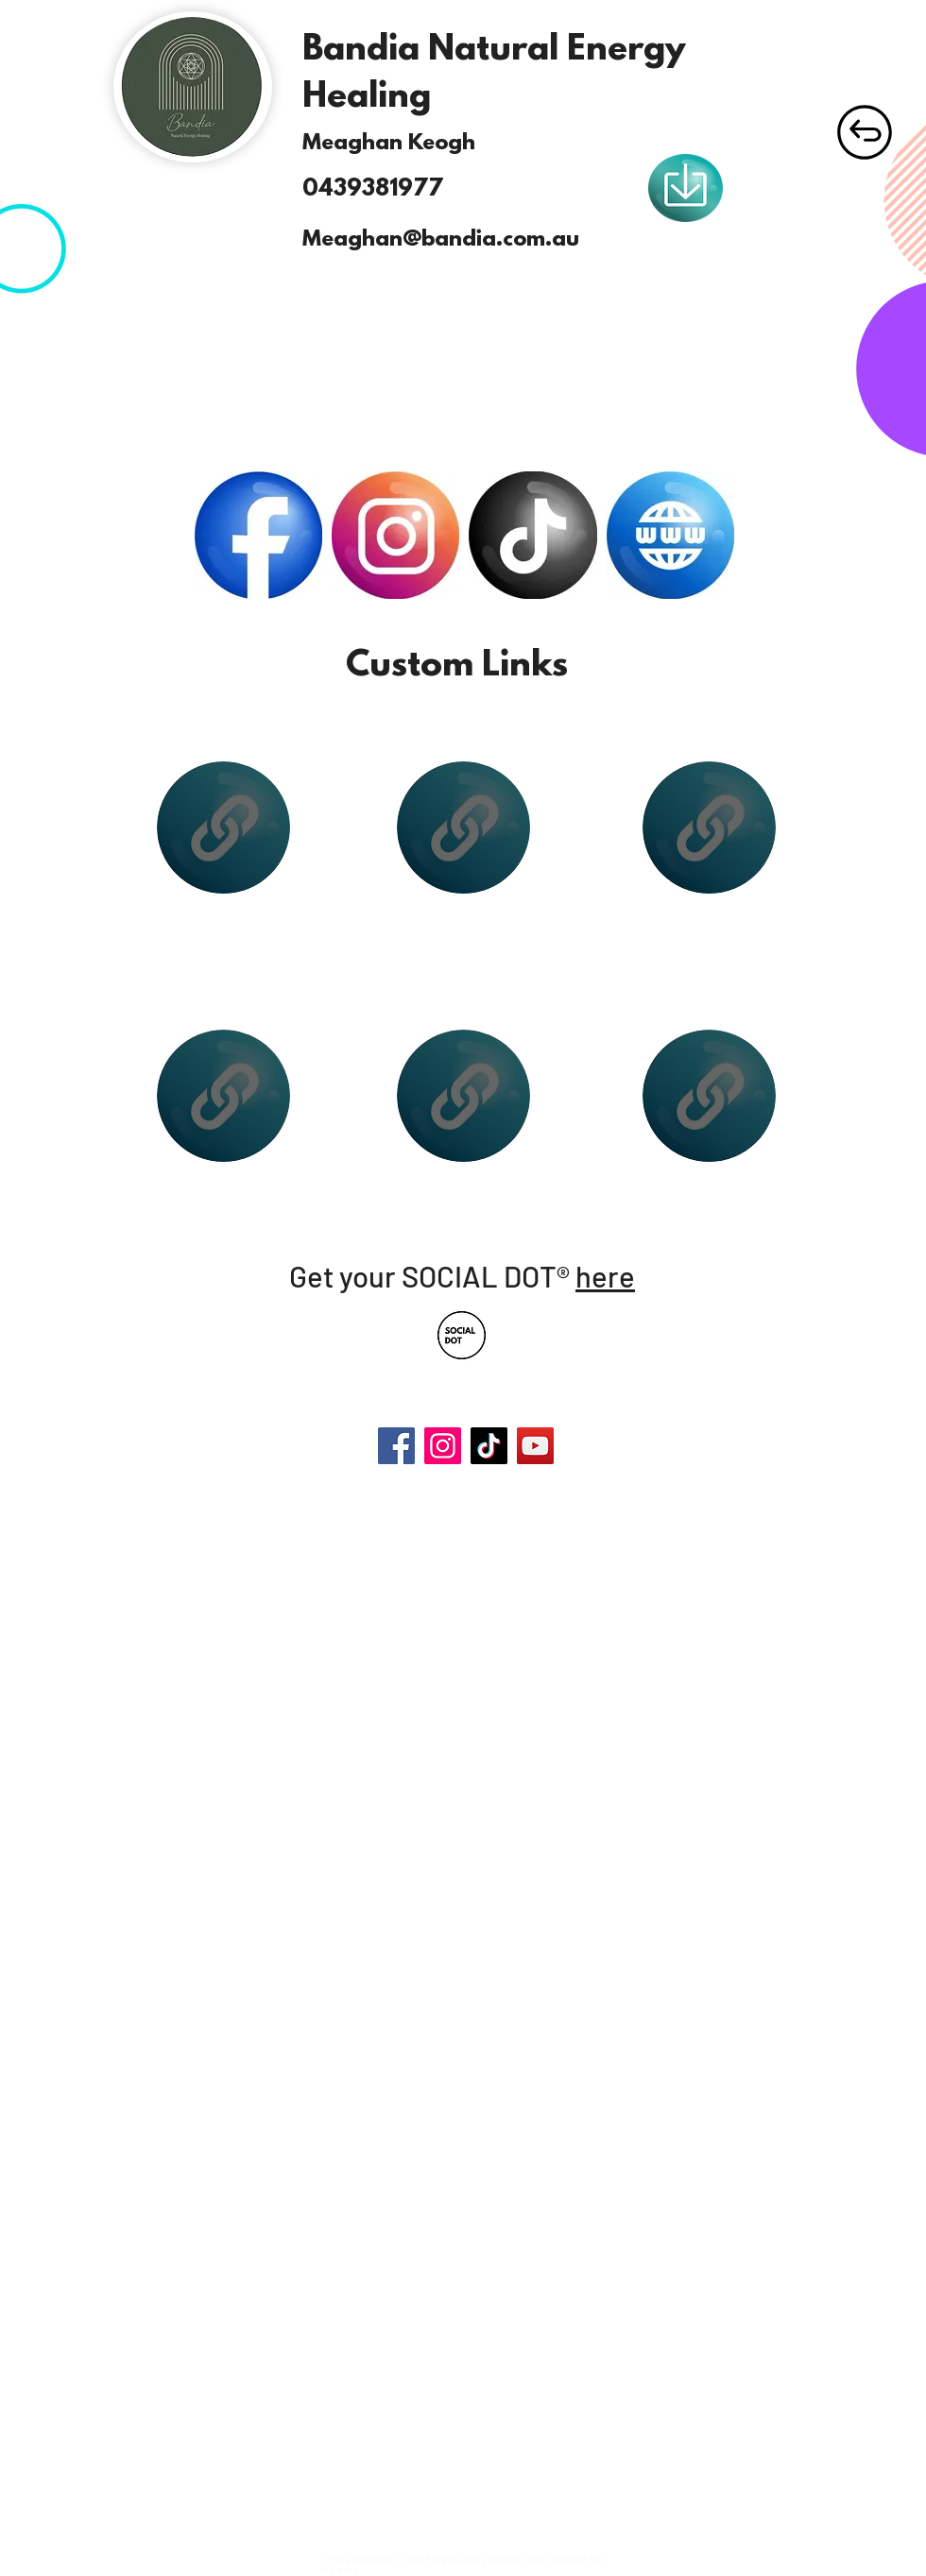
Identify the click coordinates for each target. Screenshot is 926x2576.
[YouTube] (535, 1445)
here (605, 1275)
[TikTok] (489, 1445)
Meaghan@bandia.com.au (440, 240)
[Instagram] (442, 1445)
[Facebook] (396, 1445)
